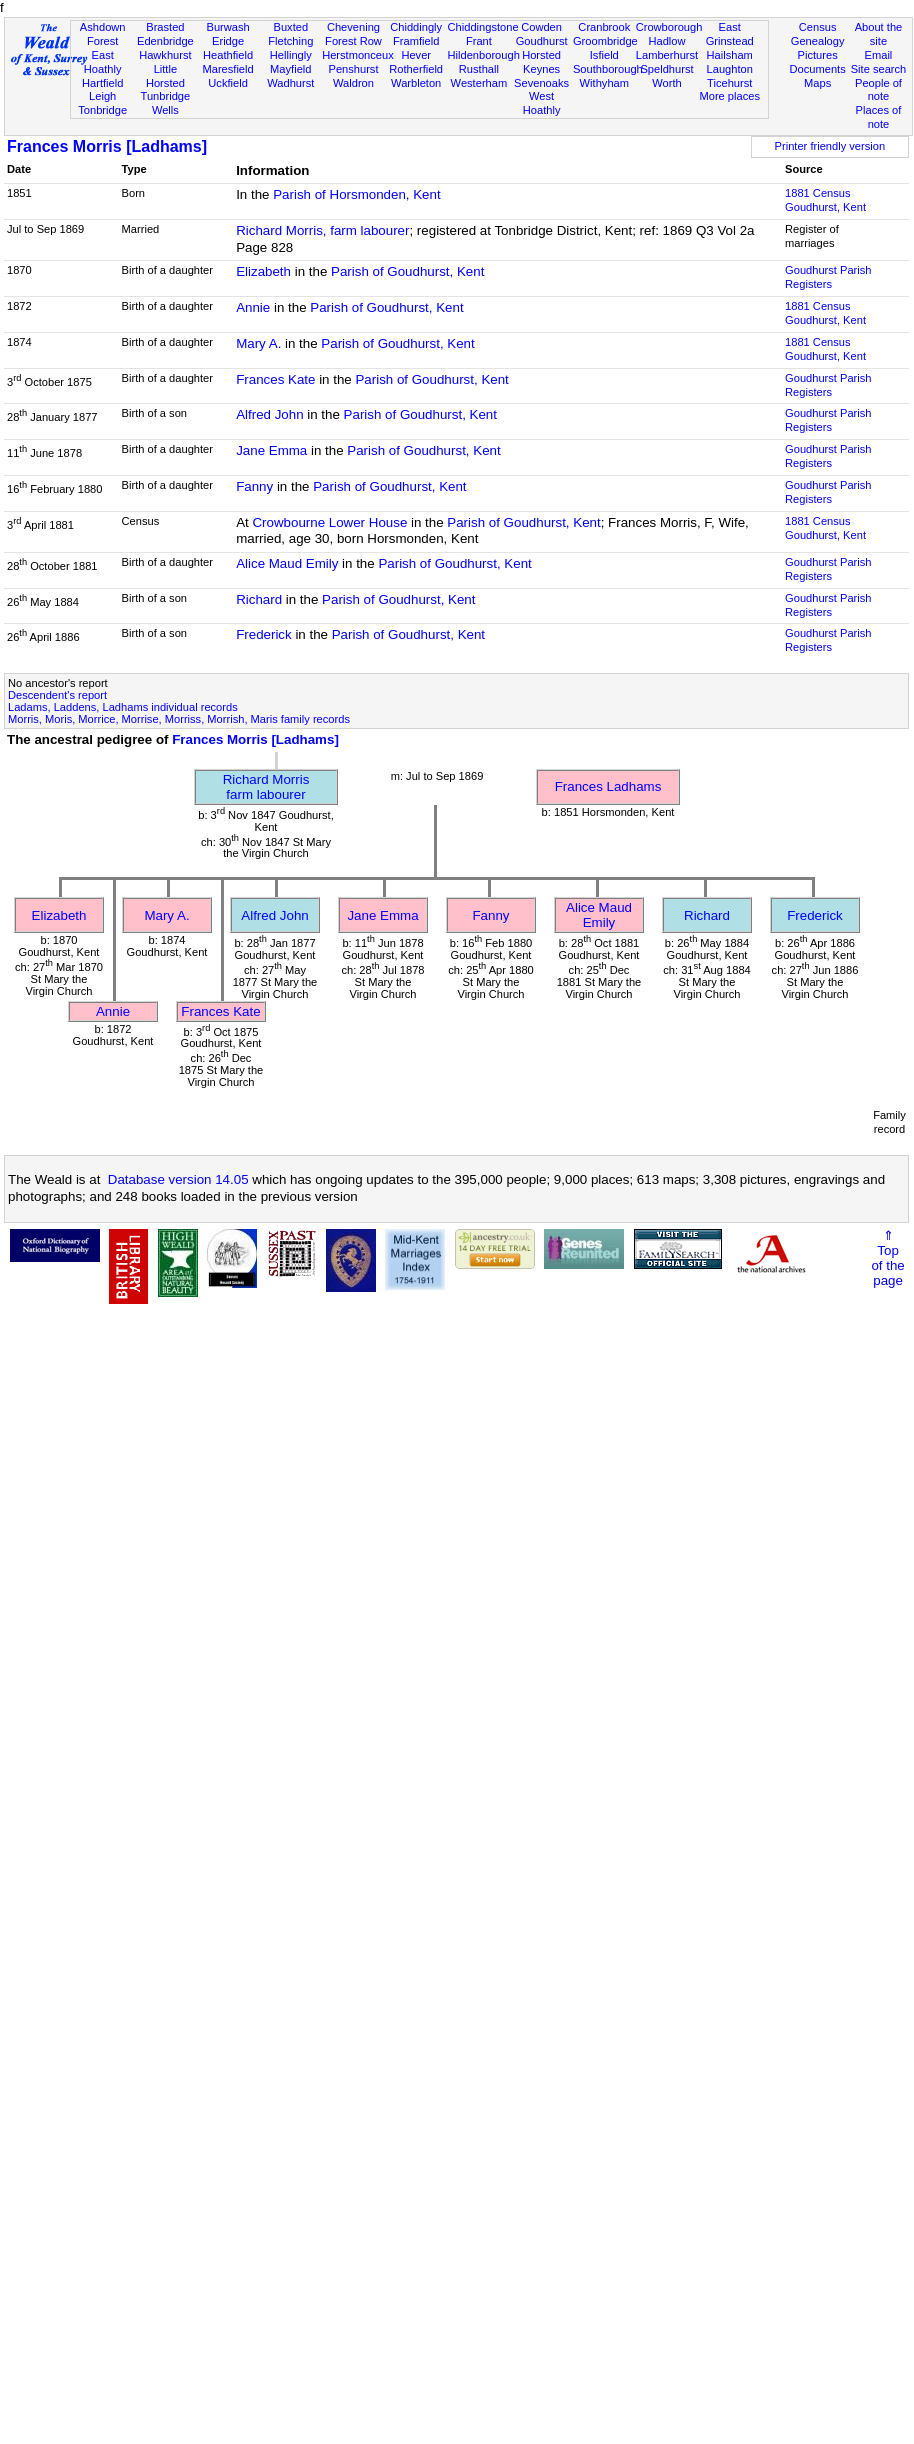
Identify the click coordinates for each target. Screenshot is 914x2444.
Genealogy (818, 41)
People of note (878, 90)
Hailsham (730, 55)
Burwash (227, 27)
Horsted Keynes (541, 62)
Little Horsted (165, 76)
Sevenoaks (541, 83)
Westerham (479, 83)
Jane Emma (271, 450)
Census (818, 27)
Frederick (264, 634)
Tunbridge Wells (166, 103)
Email (879, 55)
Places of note (879, 117)
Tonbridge (102, 110)
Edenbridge (165, 41)
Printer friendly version (830, 146)
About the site (879, 34)
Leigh (102, 96)
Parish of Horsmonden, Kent (356, 194)
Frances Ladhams (608, 786)
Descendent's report (57, 695)
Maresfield (227, 69)
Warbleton (416, 83)
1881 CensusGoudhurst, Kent (825, 200)
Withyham (604, 83)
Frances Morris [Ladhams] (107, 146)
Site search (879, 69)
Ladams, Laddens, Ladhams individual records (123, 707)
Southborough (608, 69)
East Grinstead (730, 34)
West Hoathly (542, 103)
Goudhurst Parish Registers (828, 277)
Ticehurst (729, 83)
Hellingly (291, 55)
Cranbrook (604, 27)
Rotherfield (416, 69)
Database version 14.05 (178, 1179)
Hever (416, 55)
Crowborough (669, 27)
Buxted (290, 27)
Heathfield (228, 55)
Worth (666, 83)
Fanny (254, 486)
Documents (818, 69)
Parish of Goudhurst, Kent (407, 271)
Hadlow (666, 41)
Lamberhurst (667, 55)
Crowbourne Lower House (329, 522)
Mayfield (290, 69)
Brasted (165, 27)
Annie (253, 307)
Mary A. (258, 343)
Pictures (818, 55)
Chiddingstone (483, 27)
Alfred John (269, 414)
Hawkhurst (165, 55)
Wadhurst (290, 83)
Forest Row (353, 41)
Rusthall (479, 69)
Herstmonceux (358, 55)
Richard (259, 599)
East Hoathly (103, 62)
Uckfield (228, 83)
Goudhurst (542, 41)
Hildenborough (484, 55)
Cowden (541, 27)
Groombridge (605, 41)
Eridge (228, 41)
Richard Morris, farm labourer (322, 230)
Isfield (604, 55)
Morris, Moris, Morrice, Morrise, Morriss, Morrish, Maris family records (179, 719)
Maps (817, 83)
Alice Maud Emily (287, 563)
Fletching (290, 41)
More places (729, 96)
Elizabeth (263, 271)
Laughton (730, 69)
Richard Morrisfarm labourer (266, 787)
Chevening (353, 27)
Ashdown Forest (103, 34)
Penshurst (353, 69)
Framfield (416, 41)
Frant (479, 41)
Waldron (353, 83)
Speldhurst (666, 69)
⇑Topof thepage (887, 1258)
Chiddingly (416, 27)
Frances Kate (275, 379)
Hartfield (102, 83)
